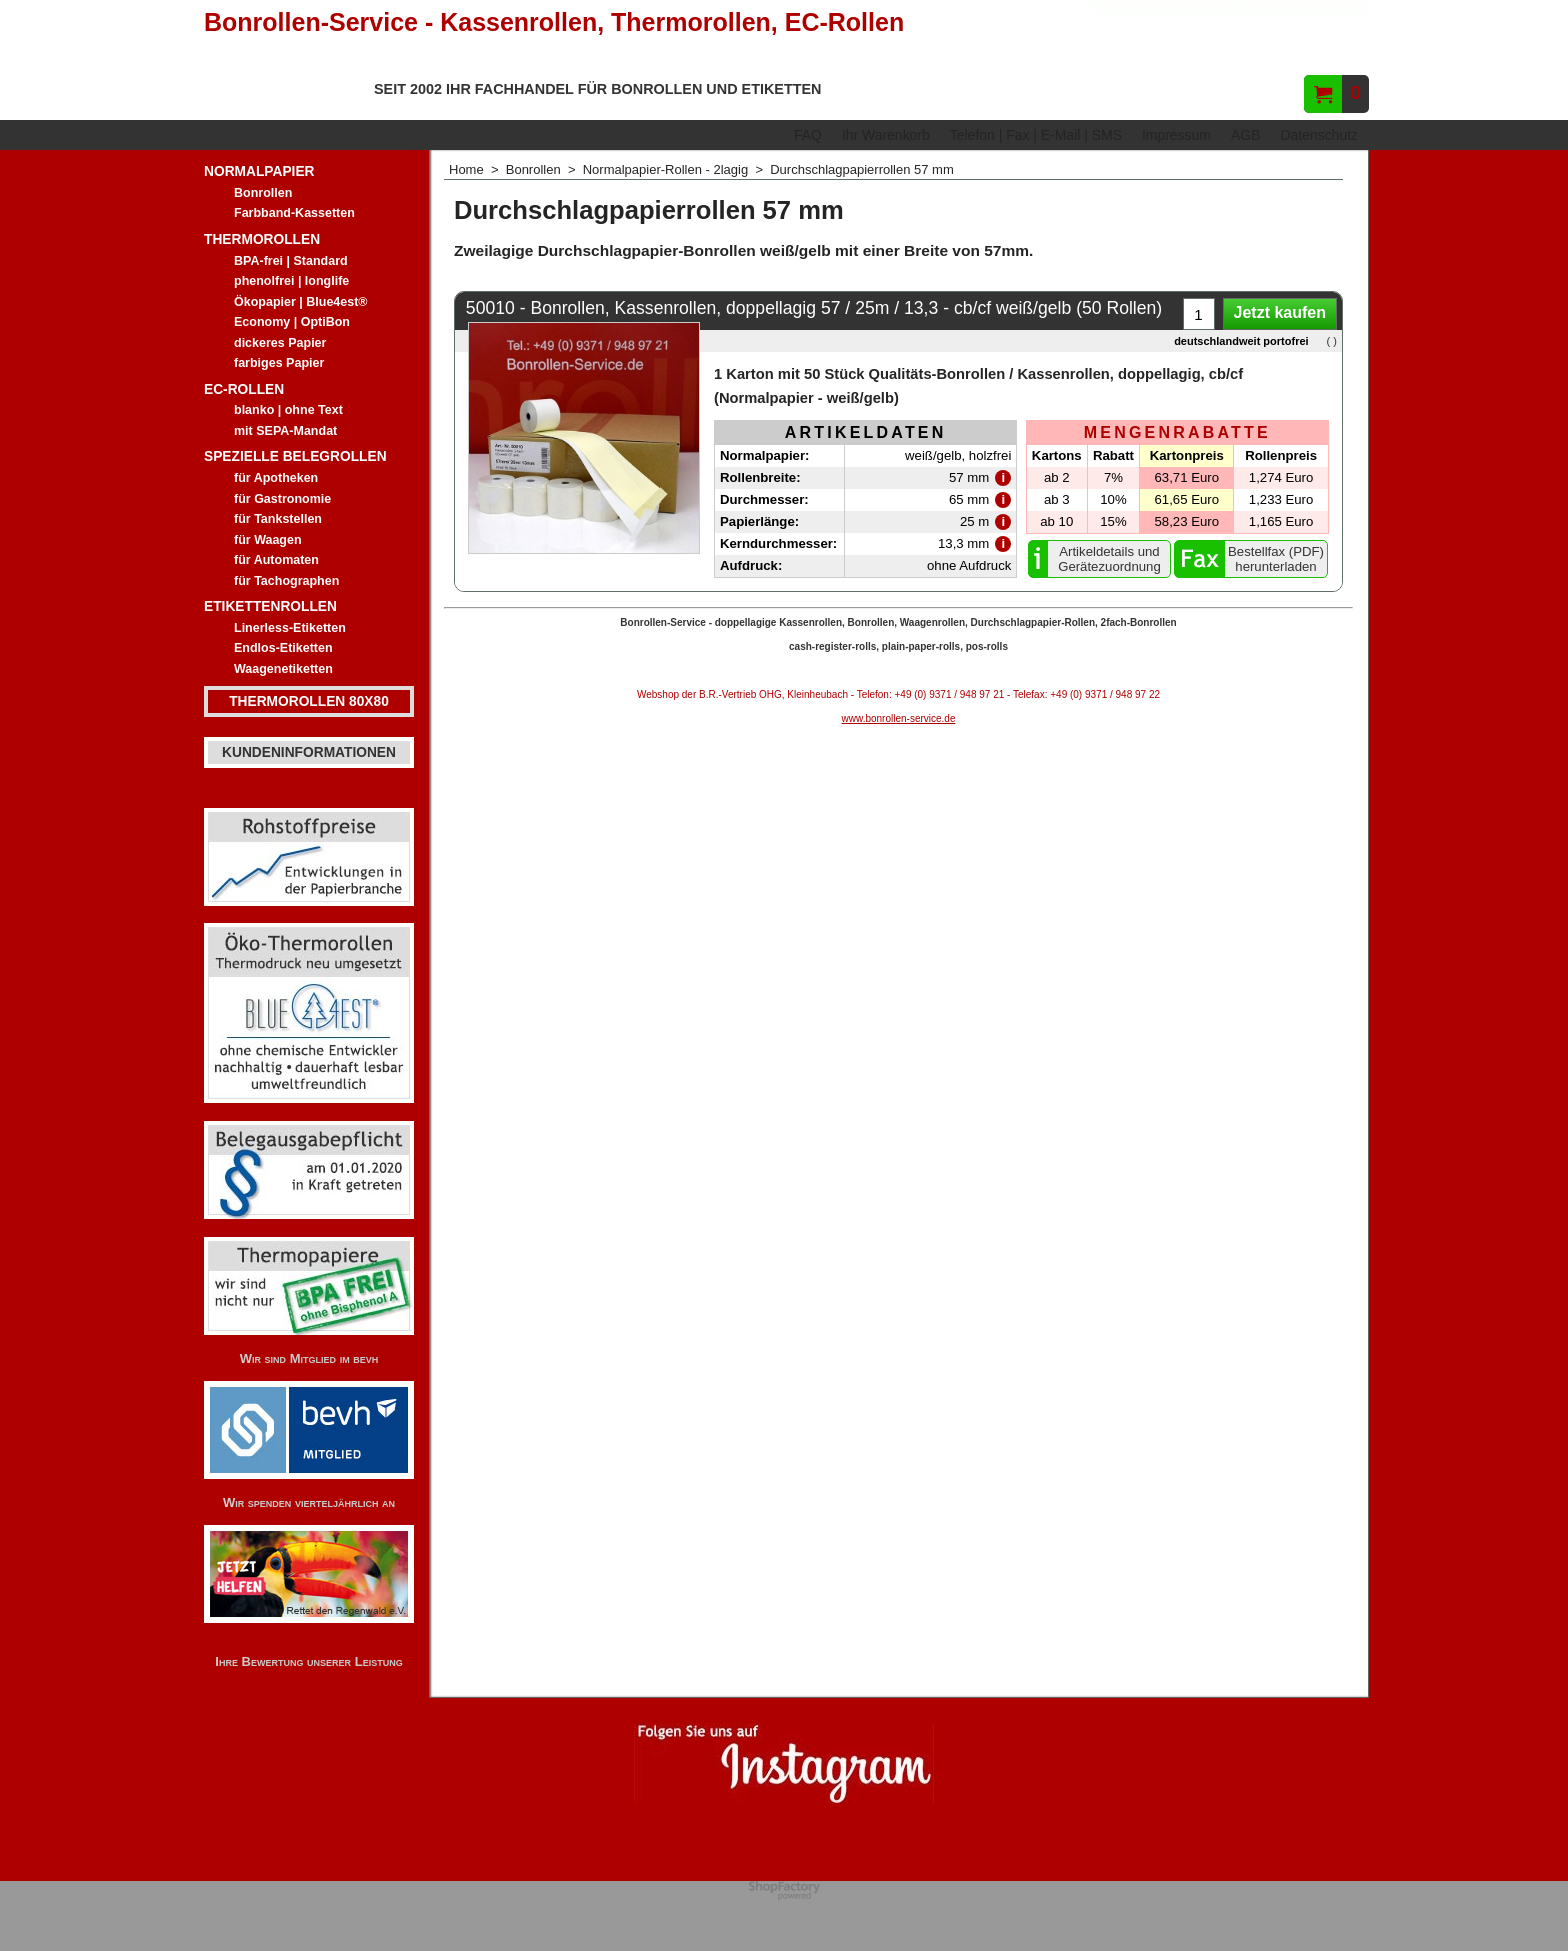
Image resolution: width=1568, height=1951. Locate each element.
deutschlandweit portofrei (1241, 341)
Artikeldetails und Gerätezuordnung (1109, 559)
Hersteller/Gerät (1165, 46)
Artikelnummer (1301, 46)
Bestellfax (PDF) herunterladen (1276, 559)
